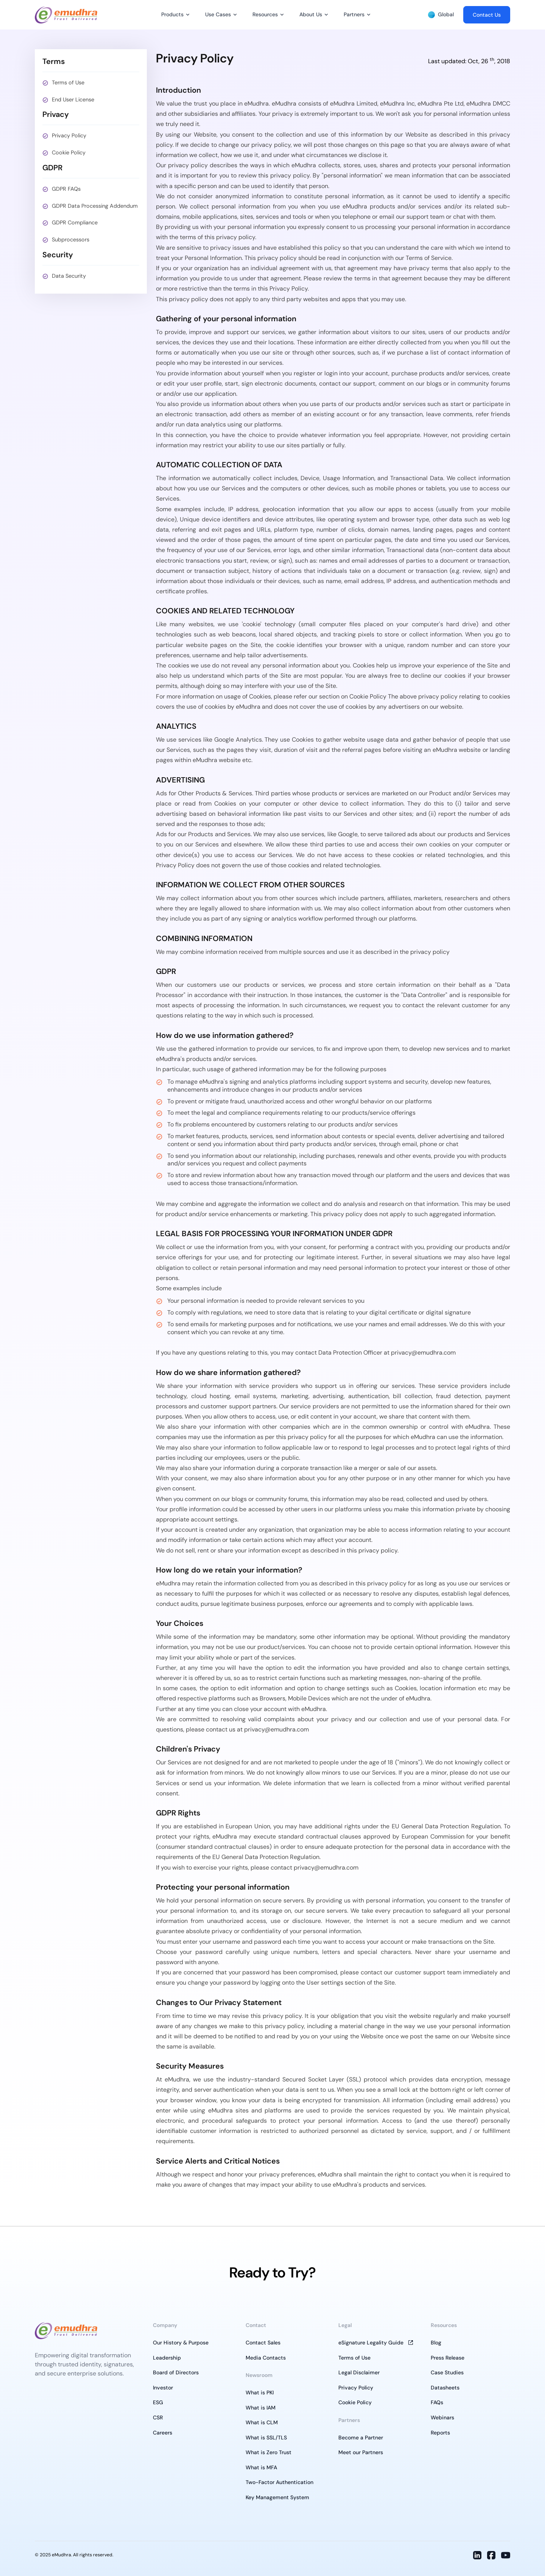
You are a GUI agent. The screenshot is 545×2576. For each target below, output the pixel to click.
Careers (162, 2432)
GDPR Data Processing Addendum (95, 205)
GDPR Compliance (75, 222)
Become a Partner (360, 2437)
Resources (265, 14)
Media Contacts (266, 2357)
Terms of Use (68, 82)
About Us (310, 14)
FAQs (437, 2402)
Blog (436, 2342)
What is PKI (260, 2392)
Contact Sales (263, 2342)
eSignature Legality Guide (370, 2342)
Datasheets (445, 2387)
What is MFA (261, 2467)
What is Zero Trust (268, 2452)
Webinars (442, 2417)
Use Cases (218, 14)
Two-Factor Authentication (279, 2482)
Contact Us (487, 14)
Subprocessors (70, 239)
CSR (158, 2417)
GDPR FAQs (66, 188)
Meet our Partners (360, 2452)
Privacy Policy (69, 135)
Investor (163, 2387)
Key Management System (277, 2497)
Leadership (167, 2357)
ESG (158, 2402)
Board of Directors (176, 2372)
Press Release (447, 2357)
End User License (73, 99)
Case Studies (447, 2372)
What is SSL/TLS (266, 2437)
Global (441, 14)
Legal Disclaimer (359, 2372)
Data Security (69, 275)
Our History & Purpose (181, 2342)
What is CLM (262, 2422)
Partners (354, 14)
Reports (440, 2432)
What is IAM (261, 2407)
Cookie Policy (69, 152)
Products (172, 14)
